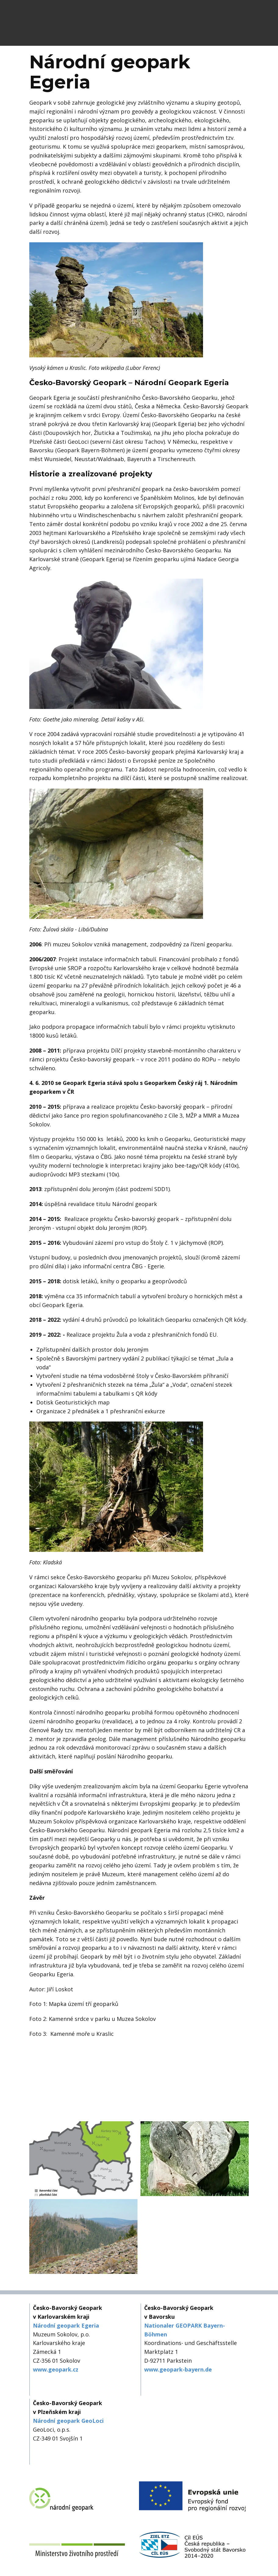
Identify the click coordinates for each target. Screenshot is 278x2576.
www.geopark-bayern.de (178, 2369)
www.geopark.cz (55, 2369)
